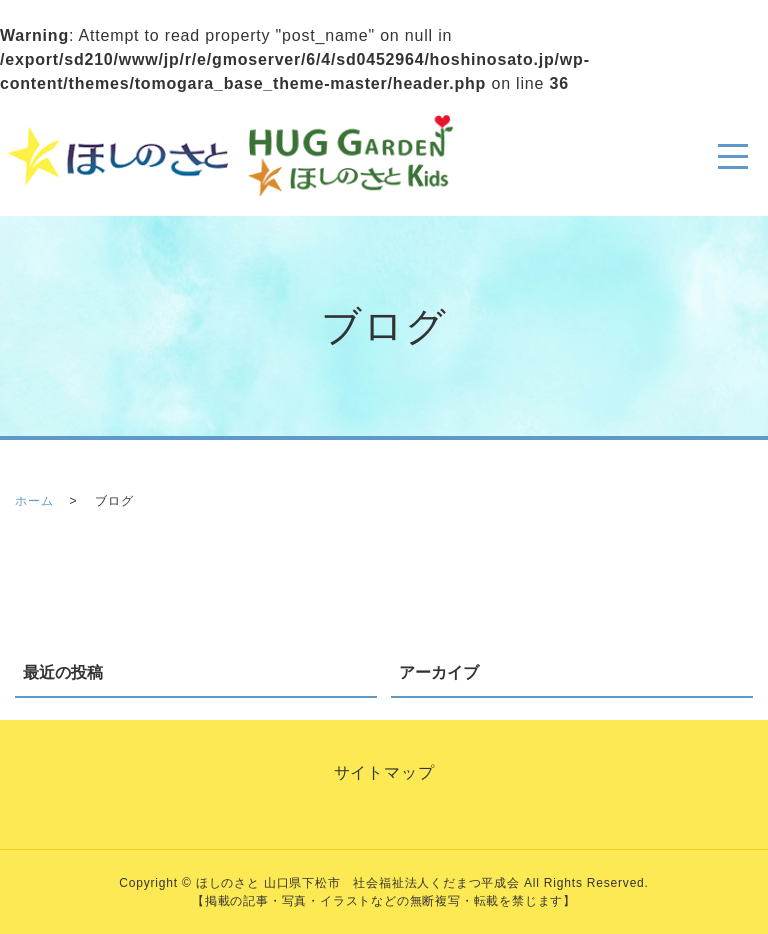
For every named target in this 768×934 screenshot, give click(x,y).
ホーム (34, 501)
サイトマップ (384, 772)
